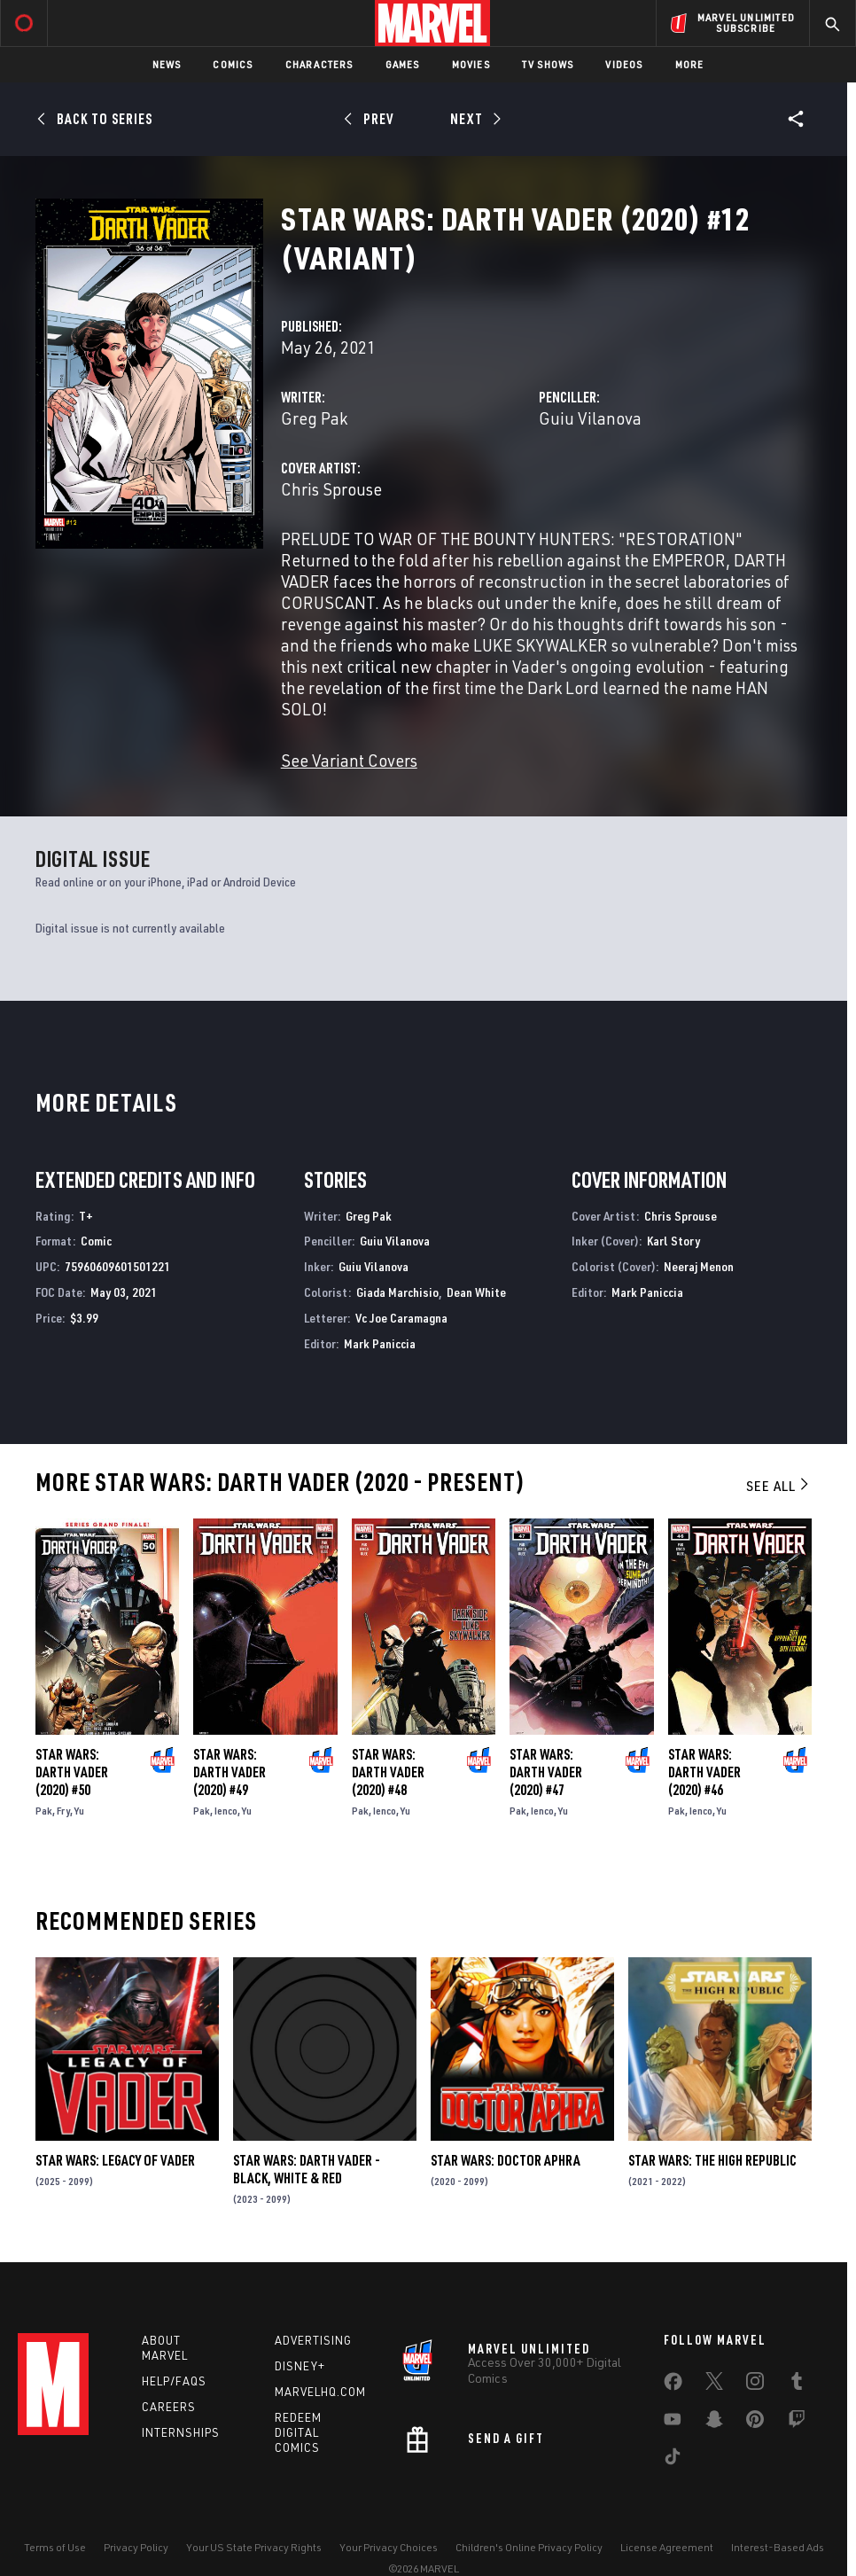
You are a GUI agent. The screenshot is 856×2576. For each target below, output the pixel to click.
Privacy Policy (136, 2547)
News (167, 64)
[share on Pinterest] (755, 2423)
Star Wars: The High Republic (712, 2160)
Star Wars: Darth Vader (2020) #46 (704, 1772)
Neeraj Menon (699, 1266)
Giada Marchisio (397, 1292)
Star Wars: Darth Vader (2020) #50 (71, 1772)
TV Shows (548, 64)
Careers (169, 2407)
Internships (181, 2432)
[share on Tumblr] (796, 2384)
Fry (63, 1810)
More (689, 64)
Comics (233, 64)
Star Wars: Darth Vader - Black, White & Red (306, 2169)
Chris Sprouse (331, 489)
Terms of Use (55, 2547)
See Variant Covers (349, 760)
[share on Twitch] (796, 2423)
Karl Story (673, 1240)
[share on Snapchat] (714, 2423)
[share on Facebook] (673, 2385)
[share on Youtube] (672, 2423)
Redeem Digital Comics (298, 2432)
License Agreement (666, 2547)
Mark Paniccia (380, 1343)
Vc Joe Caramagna (401, 1317)
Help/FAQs (174, 2381)
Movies (471, 64)
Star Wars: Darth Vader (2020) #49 (229, 1772)
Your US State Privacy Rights (254, 2547)
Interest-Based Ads (777, 2547)
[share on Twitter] (714, 2384)
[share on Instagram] (755, 2384)
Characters (319, 64)
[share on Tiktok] (672, 2460)
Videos (623, 64)
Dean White (476, 1292)
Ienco (225, 1810)
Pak (43, 1810)
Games (402, 64)
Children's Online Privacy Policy (529, 2547)
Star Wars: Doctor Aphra (505, 2160)
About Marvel (165, 2347)
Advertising (313, 2340)
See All (779, 1486)
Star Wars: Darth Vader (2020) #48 (388, 1772)
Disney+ (300, 2366)
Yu (79, 1810)
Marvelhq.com (320, 2392)
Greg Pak (314, 418)
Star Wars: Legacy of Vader (115, 2160)
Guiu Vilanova (590, 418)
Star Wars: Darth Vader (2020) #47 (546, 1772)
